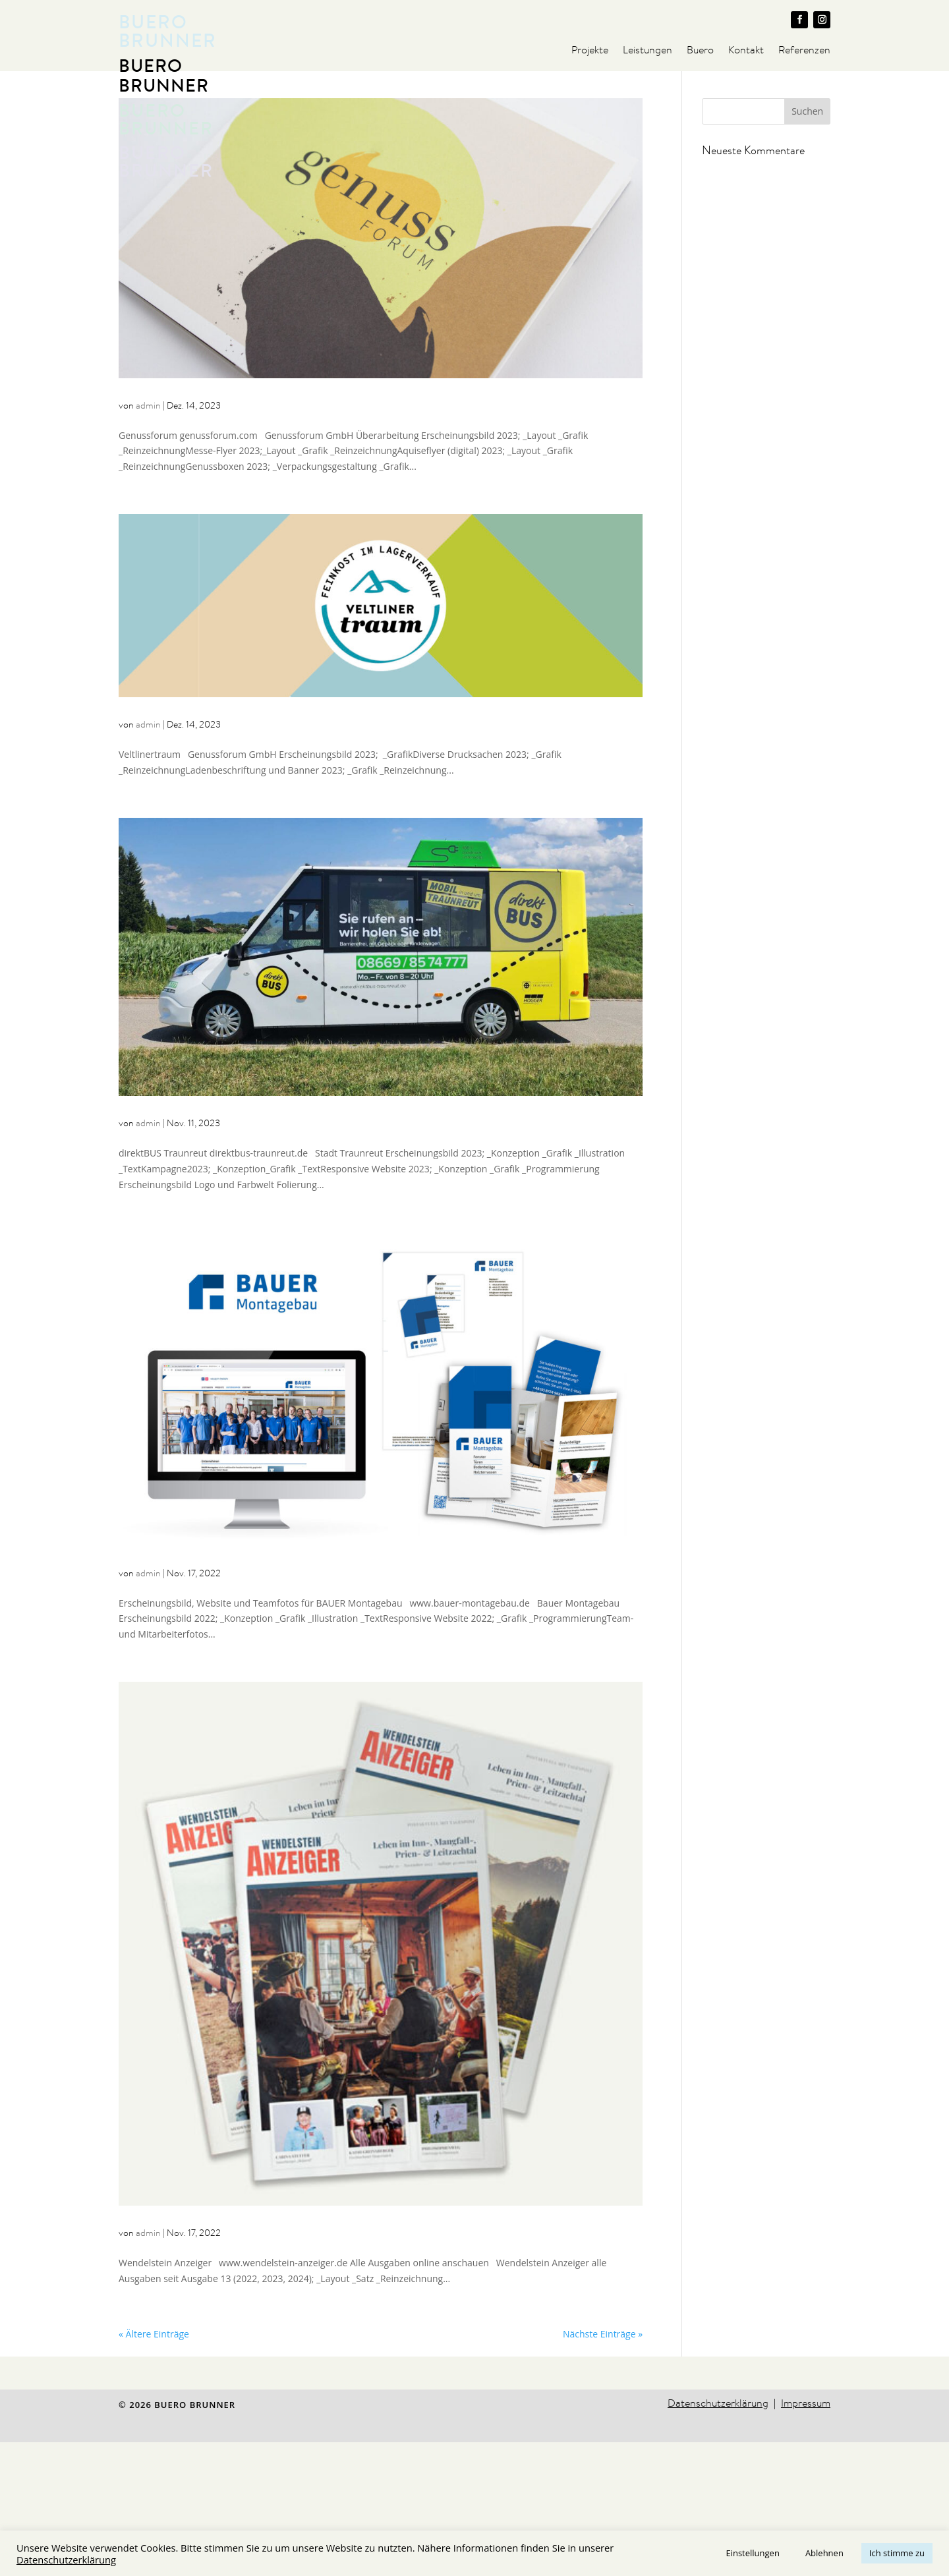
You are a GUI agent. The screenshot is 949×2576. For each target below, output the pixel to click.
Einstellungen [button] (752, 2553)
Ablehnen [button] (824, 2553)
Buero (700, 51)
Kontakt (746, 51)
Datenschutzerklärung (66, 2559)
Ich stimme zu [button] (897, 2553)
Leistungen (647, 51)
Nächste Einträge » (603, 2467)
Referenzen (804, 51)
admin (148, 539)
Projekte (589, 51)
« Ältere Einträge (154, 2467)
